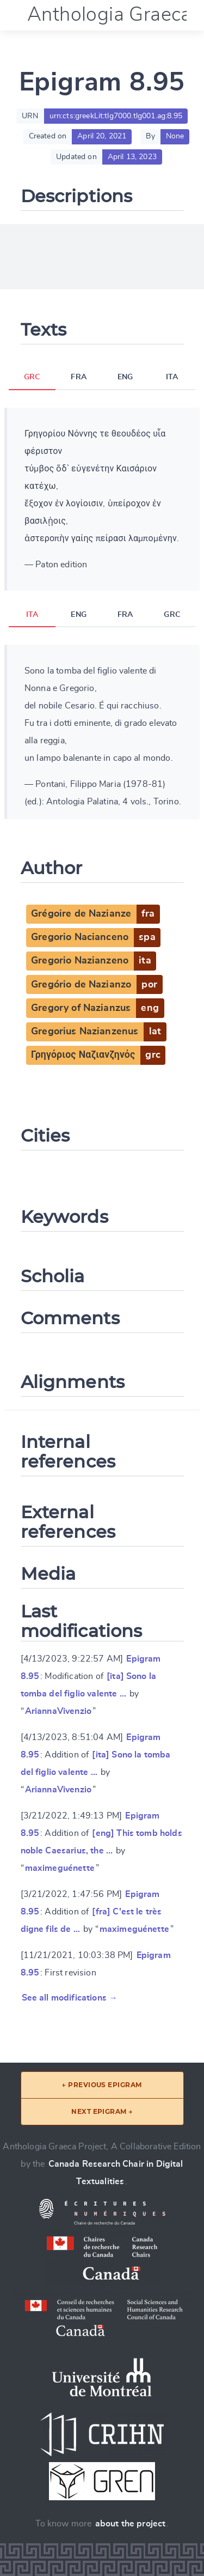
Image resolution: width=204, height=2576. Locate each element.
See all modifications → (70, 1997)
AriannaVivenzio (58, 1711)
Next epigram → (102, 2111)
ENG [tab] (125, 377)
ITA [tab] (172, 377)
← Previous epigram (102, 2085)
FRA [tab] (78, 377)
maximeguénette (60, 1868)
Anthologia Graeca (109, 15)
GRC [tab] (32, 377)
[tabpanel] (102, 499)
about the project (130, 2523)
